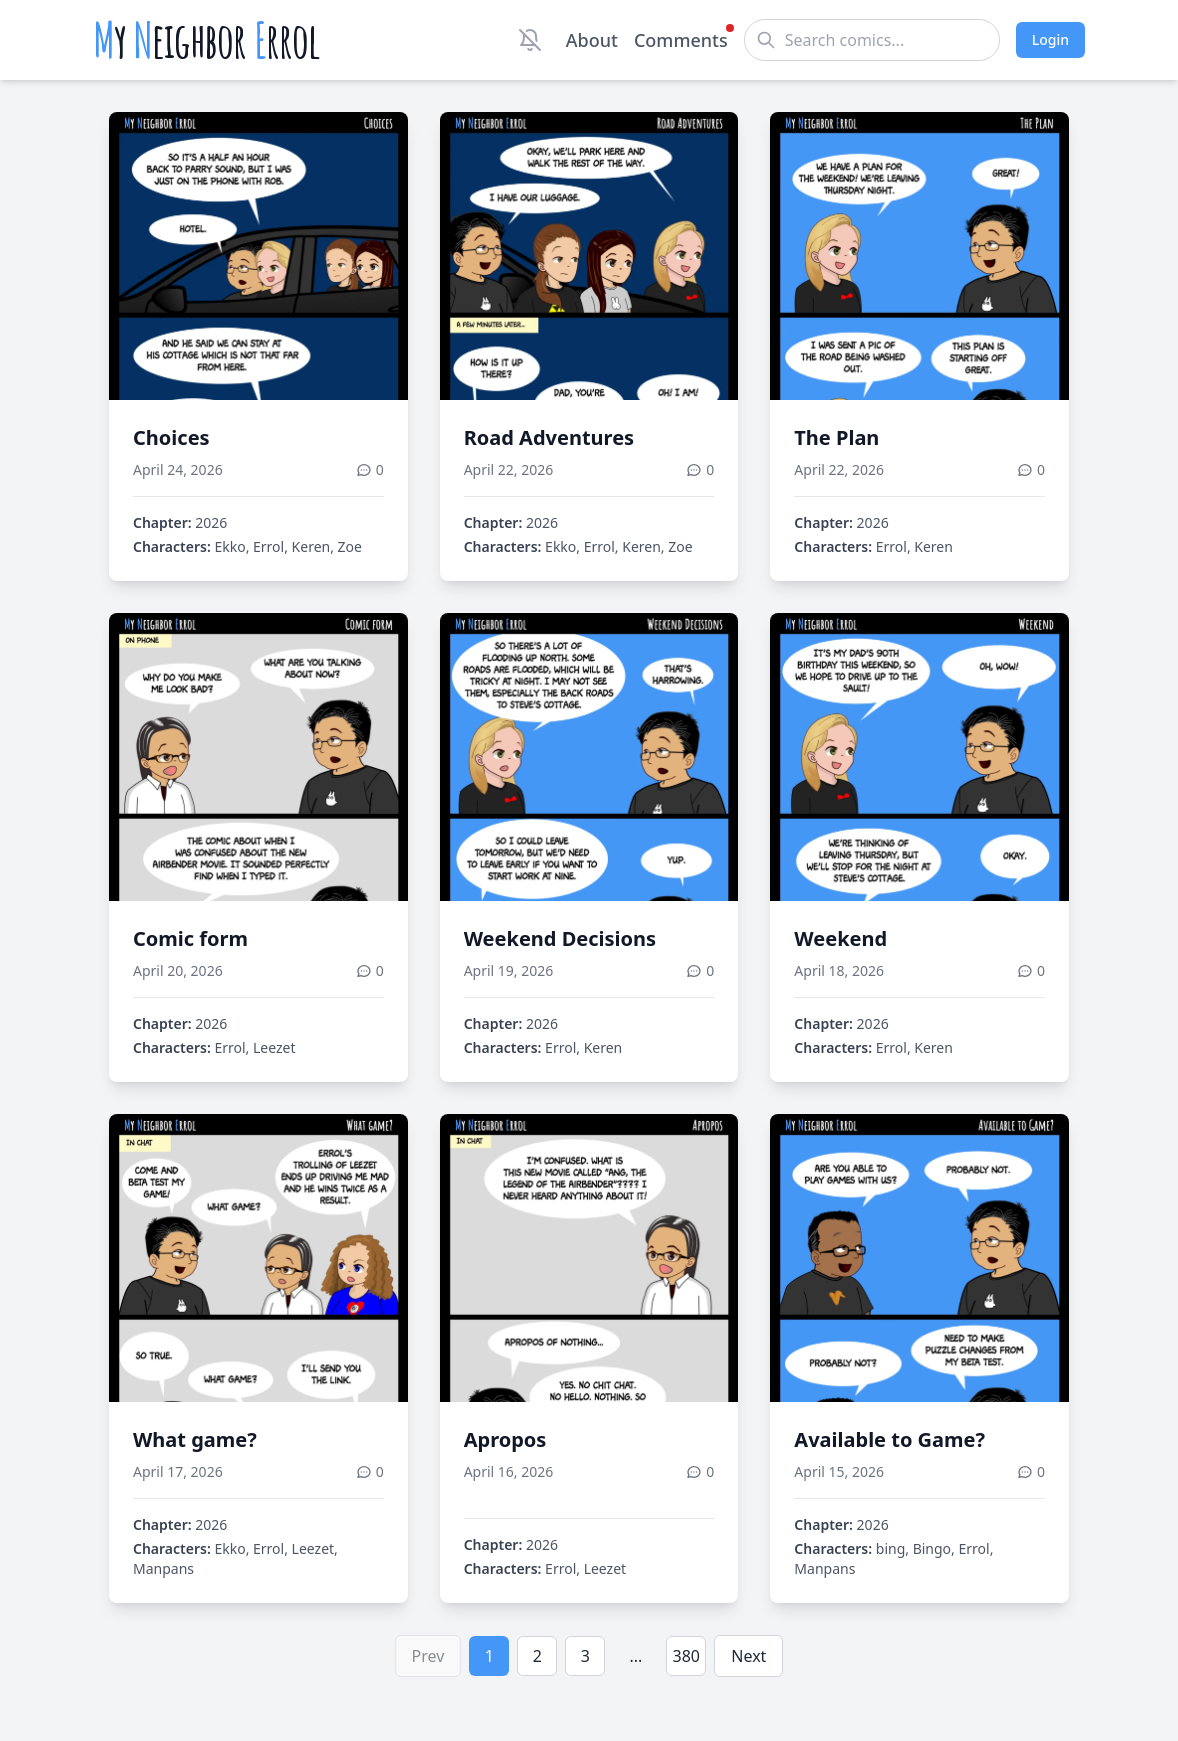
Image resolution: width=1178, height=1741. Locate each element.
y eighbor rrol (206, 40)
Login (1050, 39)
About (592, 40)
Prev (428, 1656)
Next (748, 1656)
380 (686, 1656)
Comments (681, 39)
